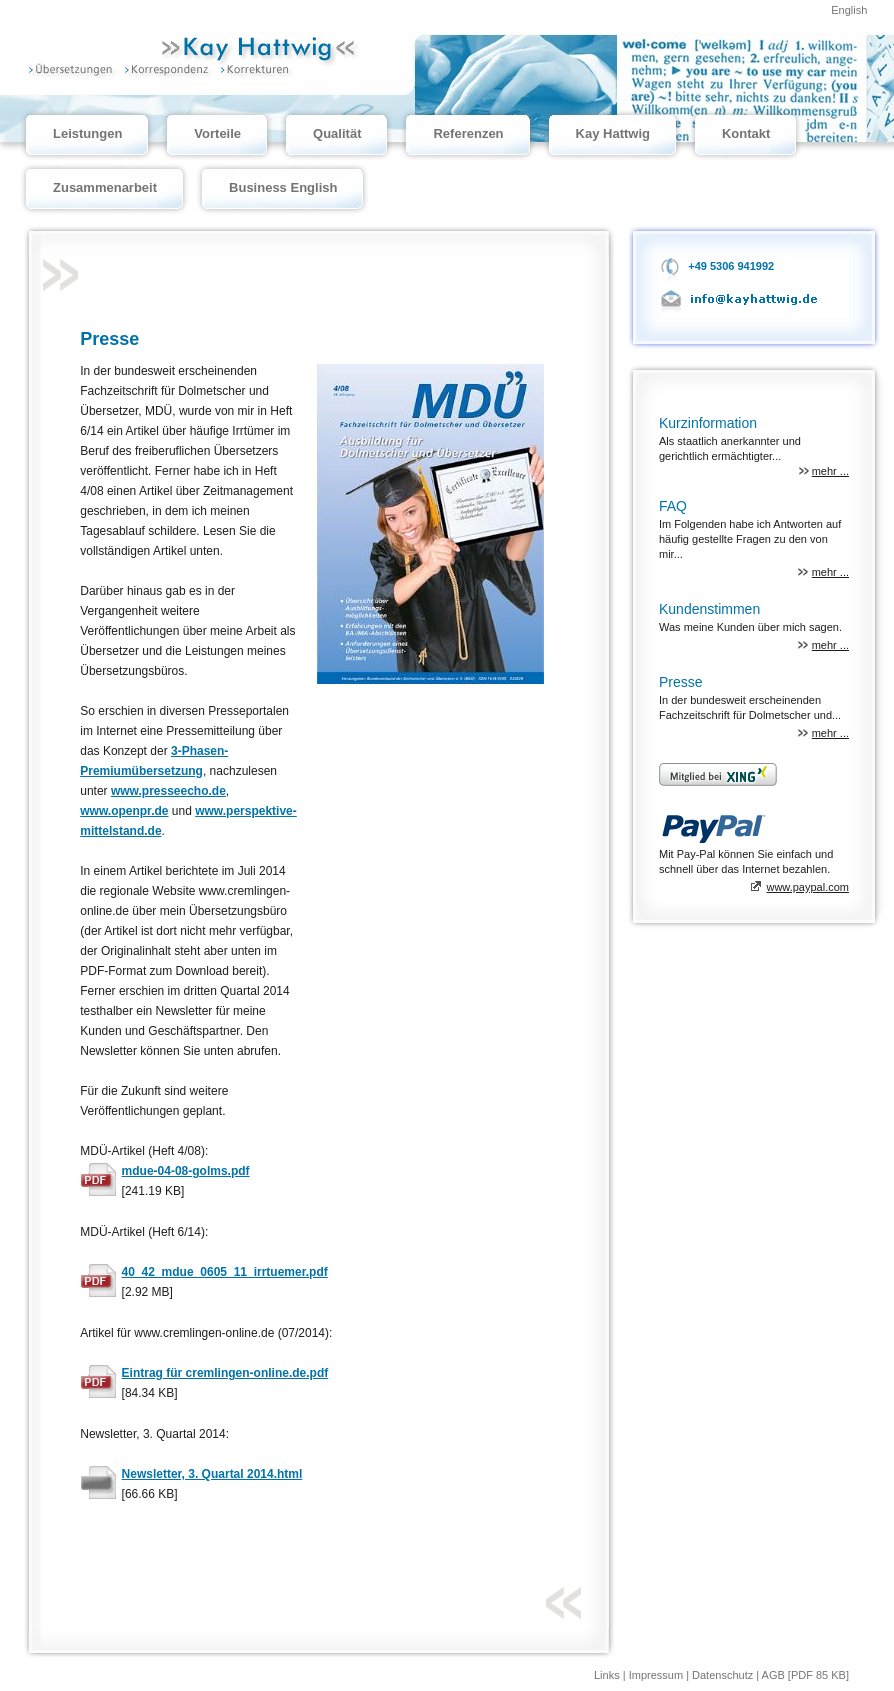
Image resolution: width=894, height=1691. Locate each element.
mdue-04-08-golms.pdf (186, 1171)
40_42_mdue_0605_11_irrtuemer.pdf (225, 1272)
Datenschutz (724, 1675)
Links (608, 1675)
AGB (773, 1675)
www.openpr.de (124, 811)
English (849, 10)
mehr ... (830, 471)
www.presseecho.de (168, 791)
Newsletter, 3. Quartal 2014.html (212, 1474)
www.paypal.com (807, 887)
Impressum (657, 1675)
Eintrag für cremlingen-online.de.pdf (225, 1373)
